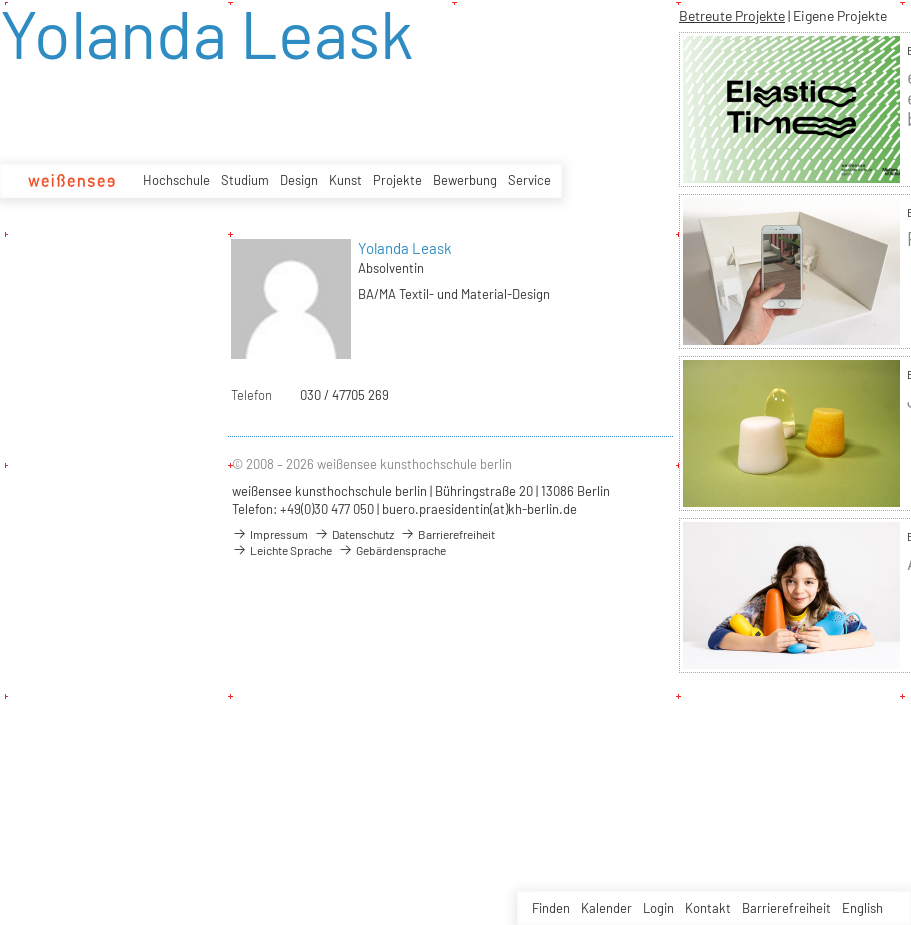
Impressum (270, 534)
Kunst (345, 180)
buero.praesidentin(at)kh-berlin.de (479, 509)
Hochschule (176, 180)
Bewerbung (465, 180)
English (862, 908)
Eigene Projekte (840, 15)
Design (299, 180)
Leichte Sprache (282, 550)
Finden (551, 908)
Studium (245, 180)
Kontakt (708, 908)
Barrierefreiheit (786, 908)
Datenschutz (354, 534)
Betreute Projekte (732, 15)
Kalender (606, 908)
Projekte (397, 180)
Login (658, 908)
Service (529, 180)
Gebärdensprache (392, 550)
